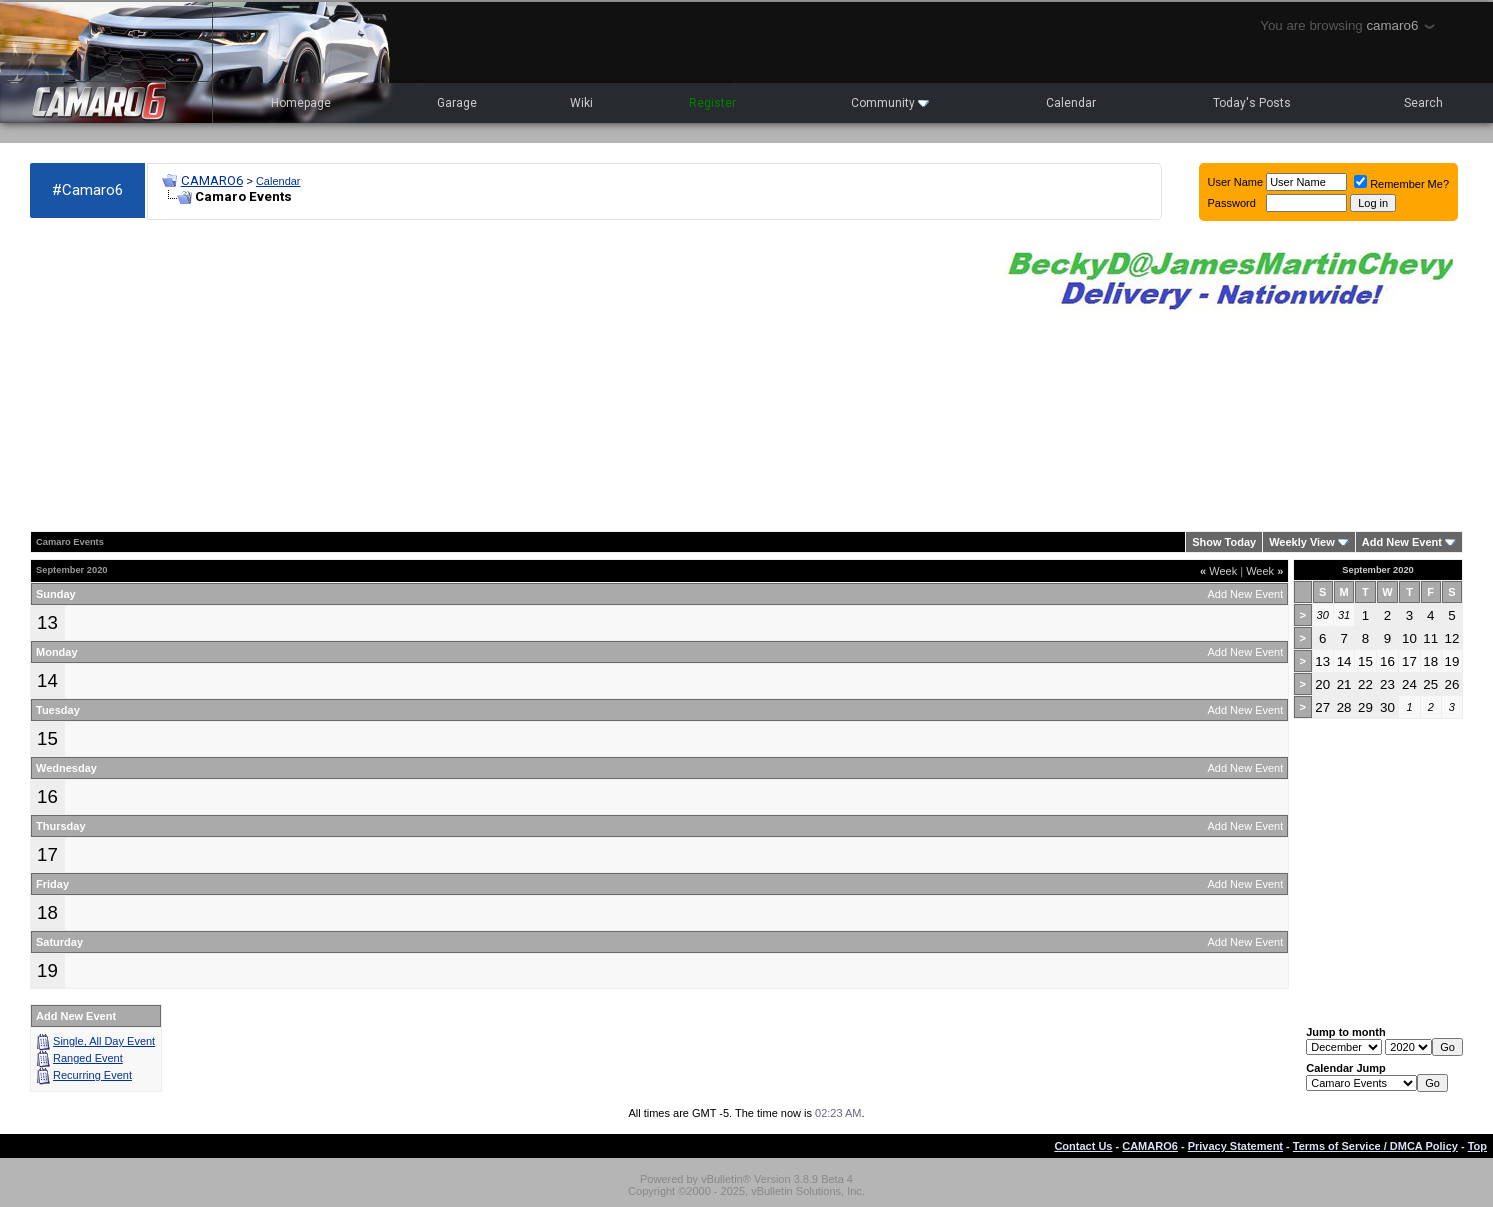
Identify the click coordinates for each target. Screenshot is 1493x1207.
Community (890, 103)
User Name (1236, 182)
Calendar (1071, 103)
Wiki (581, 103)
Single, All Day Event (104, 1041)
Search (1423, 103)
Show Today (1224, 542)
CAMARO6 (212, 180)
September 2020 (1378, 570)
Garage (457, 103)
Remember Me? (1401, 184)
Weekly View (1302, 542)
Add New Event (1402, 542)
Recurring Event (92, 1075)
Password (1232, 203)
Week (1218, 571)
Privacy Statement (1235, 1146)
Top (1477, 1146)
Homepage (301, 103)
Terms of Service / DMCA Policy (1375, 1146)
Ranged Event (88, 1058)
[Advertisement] (502, 376)
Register (712, 103)
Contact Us (1083, 1146)
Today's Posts (1252, 103)
